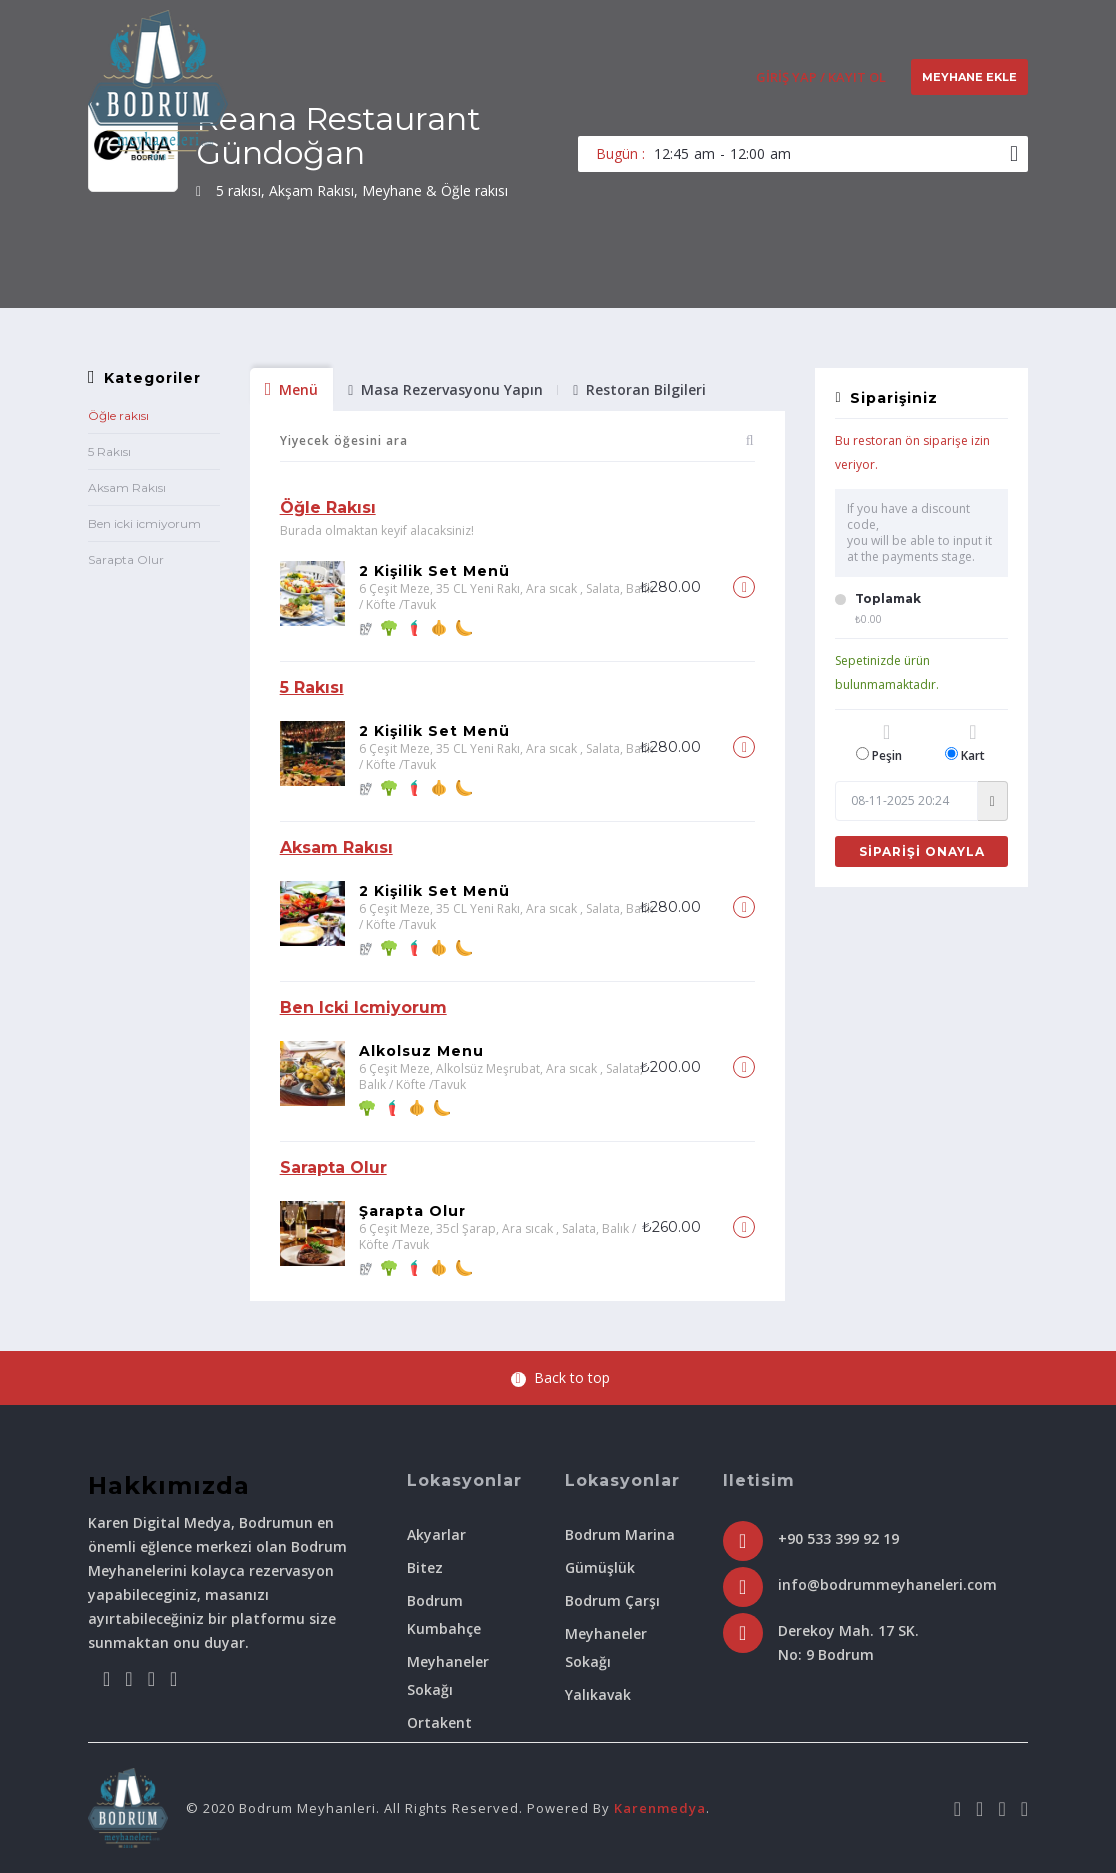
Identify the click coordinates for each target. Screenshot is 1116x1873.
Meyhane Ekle (969, 77)
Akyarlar (436, 1534)
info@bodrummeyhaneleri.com (887, 1584)
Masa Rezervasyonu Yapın (445, 389)
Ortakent (439, 1722)
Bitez (425, 1567)
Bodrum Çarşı (612, 1600)
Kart (973, 743)
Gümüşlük (600, 1567)
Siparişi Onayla (922, 851)
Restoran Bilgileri (639, 389)
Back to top (560, 1377)
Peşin (887, 743)
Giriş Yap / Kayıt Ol (821, 77)
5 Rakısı (109, 451)
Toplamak (888, 598)
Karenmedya (660, 1808)
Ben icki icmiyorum (144, 523)
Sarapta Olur (126, 559)
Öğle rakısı (118, 415)
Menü (292, 389)
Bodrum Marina (620, 1534)
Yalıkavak (598, 1694)
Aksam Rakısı (127, 487)
